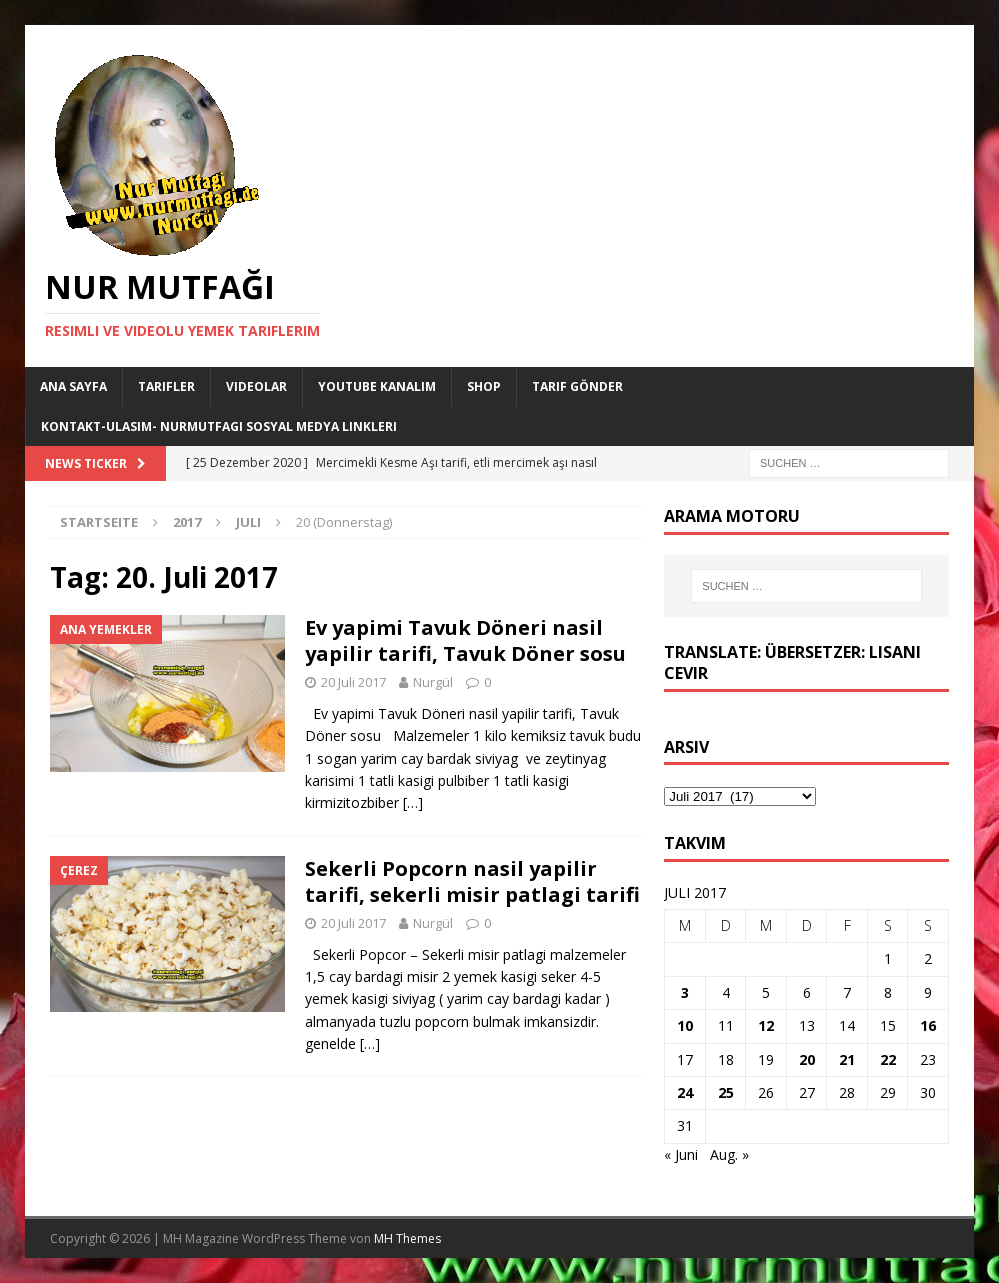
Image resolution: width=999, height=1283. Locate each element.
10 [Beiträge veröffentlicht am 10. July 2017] (685, 1025)
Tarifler (166, 386)
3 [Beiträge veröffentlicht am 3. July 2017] (685, 992)
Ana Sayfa (73, 386)
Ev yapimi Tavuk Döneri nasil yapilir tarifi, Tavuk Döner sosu (465, 640)
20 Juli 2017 (353, 682)
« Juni (681, 1154)
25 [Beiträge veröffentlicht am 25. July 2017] (726, 1092)
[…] (413, 802)
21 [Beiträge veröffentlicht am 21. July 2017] (847, 1059)
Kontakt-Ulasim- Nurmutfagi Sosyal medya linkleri (219, 426)
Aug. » (729, 1154)
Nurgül (433, 682)
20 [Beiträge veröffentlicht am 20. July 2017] (807, 1059)
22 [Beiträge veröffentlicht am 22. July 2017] (888, 1059)
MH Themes (407, 1238)
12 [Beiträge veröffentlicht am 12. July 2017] (766, 1025)
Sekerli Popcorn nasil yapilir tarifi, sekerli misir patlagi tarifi (472, 881)
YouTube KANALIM (377, 386)
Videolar (256, 386)
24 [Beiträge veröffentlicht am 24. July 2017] (685, 1092)
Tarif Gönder (577, 386)
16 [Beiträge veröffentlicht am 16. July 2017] (928, 1025)
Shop (484, 386)
